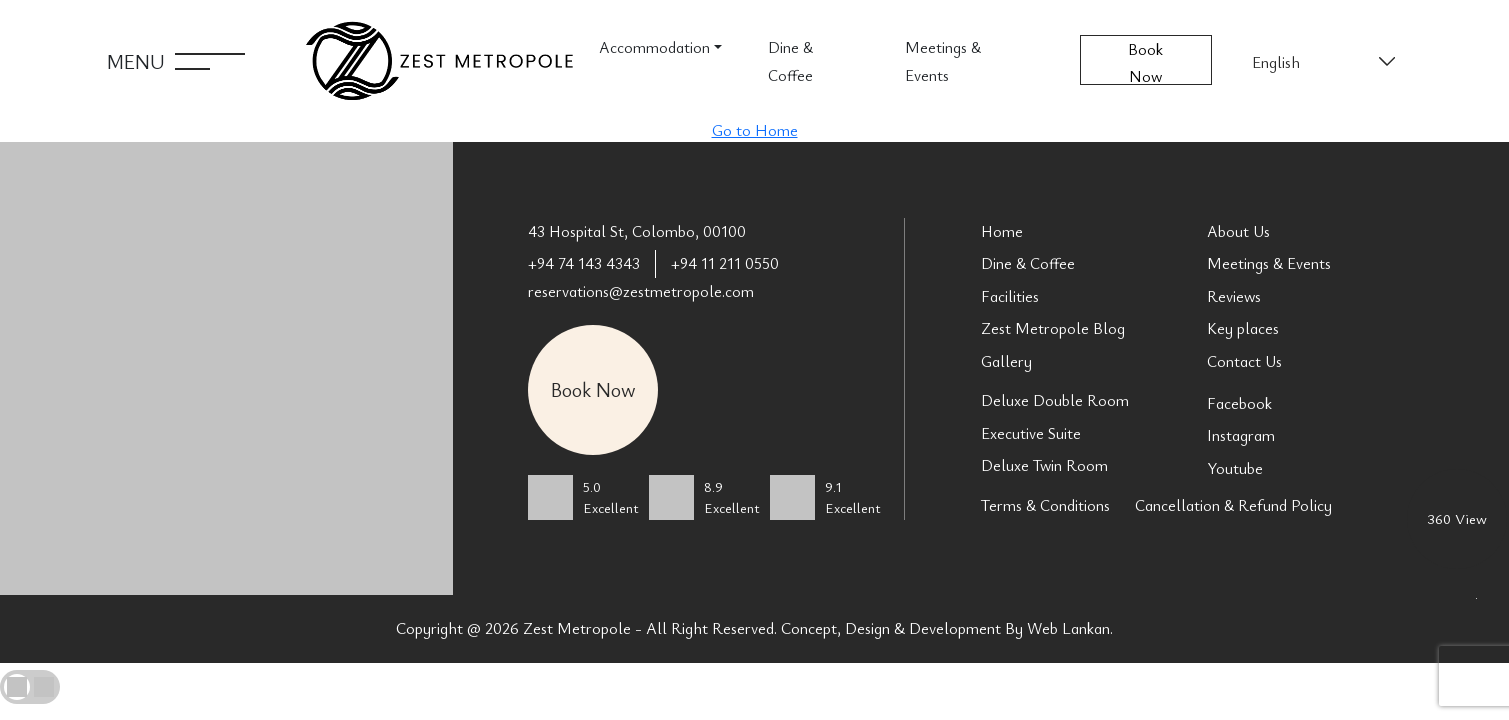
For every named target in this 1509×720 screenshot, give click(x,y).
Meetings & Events (943, 61)
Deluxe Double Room (1055, 400)
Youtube (1235, 468)
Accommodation (654, 47)
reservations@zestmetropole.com (641, 291)
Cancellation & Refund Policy (1233, 505)
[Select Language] (1322, 62)
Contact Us (1244, 361)
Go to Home (755, 130)
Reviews (1234, 296)
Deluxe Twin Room (1044, 465)
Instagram (1241, 435)
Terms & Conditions (1045, 505)
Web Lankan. (1070, 628)
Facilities (1010, 296)
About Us (1238, 231)
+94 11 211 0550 (725, 263)
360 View (1457, 518)
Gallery (1006, 361)
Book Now (1145, 61)
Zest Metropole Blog (1053, 328)
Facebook (1239, 403)
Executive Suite (1031, 433)
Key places (1243, 328)
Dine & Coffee (790, 61)
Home (1002, 231)
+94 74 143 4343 (584, 263)
